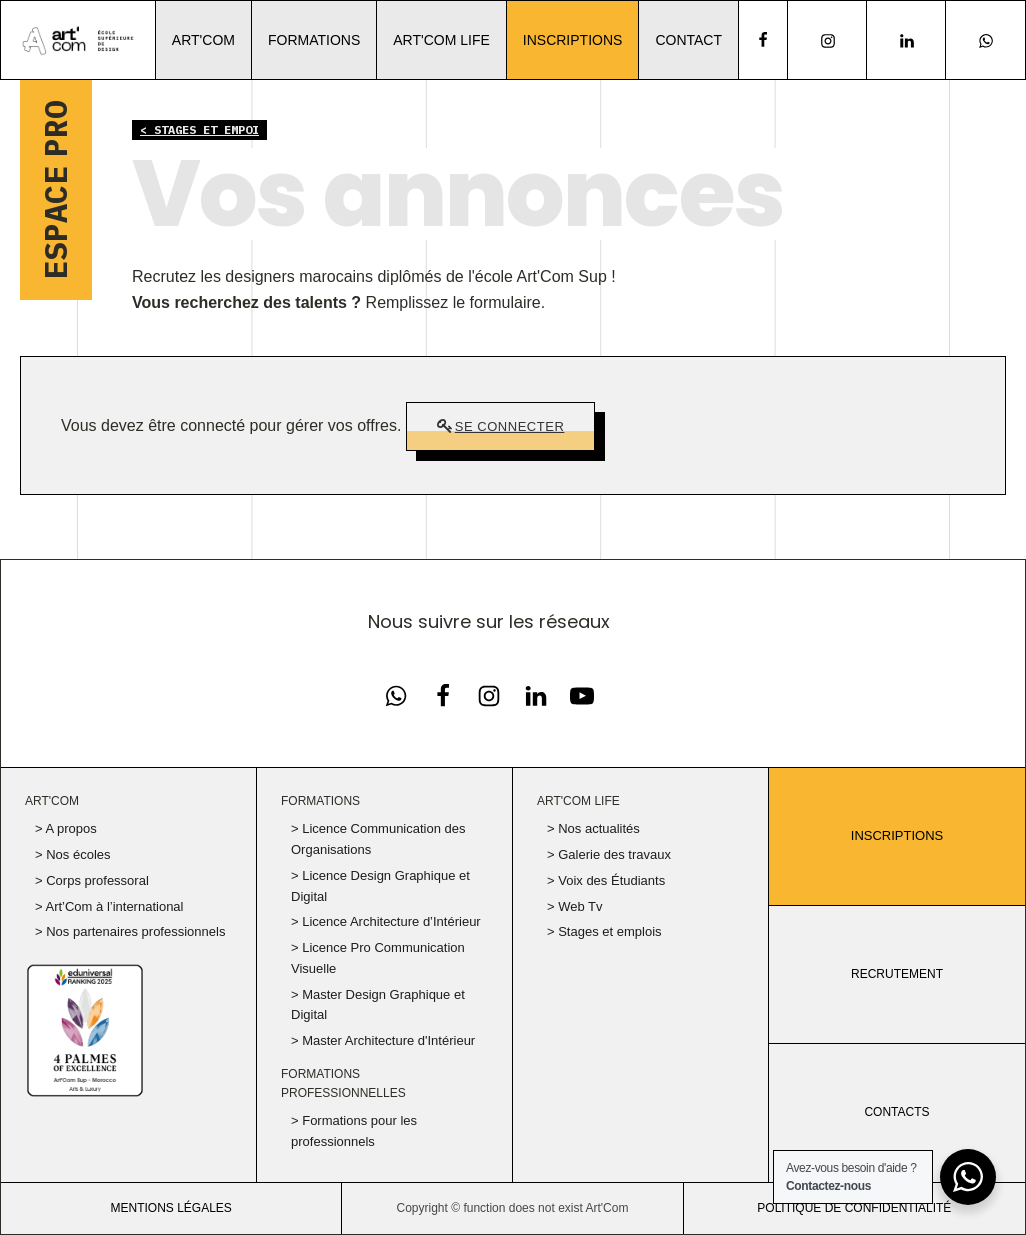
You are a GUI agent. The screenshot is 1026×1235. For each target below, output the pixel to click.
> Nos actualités (593, 828)
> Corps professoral (92, 880)
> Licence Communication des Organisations (378, 839)
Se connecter (510, 426)
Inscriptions (573, 40)
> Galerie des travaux (609, 854)
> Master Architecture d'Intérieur (383, 1040)
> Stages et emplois (604, 931)
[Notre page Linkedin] (906, 40)
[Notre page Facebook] (396, 696)
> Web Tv (575, 906)
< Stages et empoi (199, 129)
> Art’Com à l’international (109, 906)
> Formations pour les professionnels (354, 1131)
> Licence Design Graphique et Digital (380, 886)
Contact (688, 40)
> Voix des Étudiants (606, 880)
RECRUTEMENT (897, 974)
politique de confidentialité (854, 1208)
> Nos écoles (73, 854)
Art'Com (203, 40)
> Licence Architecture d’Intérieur (386, 921)
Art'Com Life (441, 40)
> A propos (66, 828)
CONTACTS (896, 1112)
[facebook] (763, 40)
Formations (314, 40)
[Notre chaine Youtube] (582, 696)
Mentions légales (170, 1208)
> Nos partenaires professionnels (130, 931)
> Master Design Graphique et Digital (378, 1005)
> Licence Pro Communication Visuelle (378, 958)
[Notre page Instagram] (827, 40)
